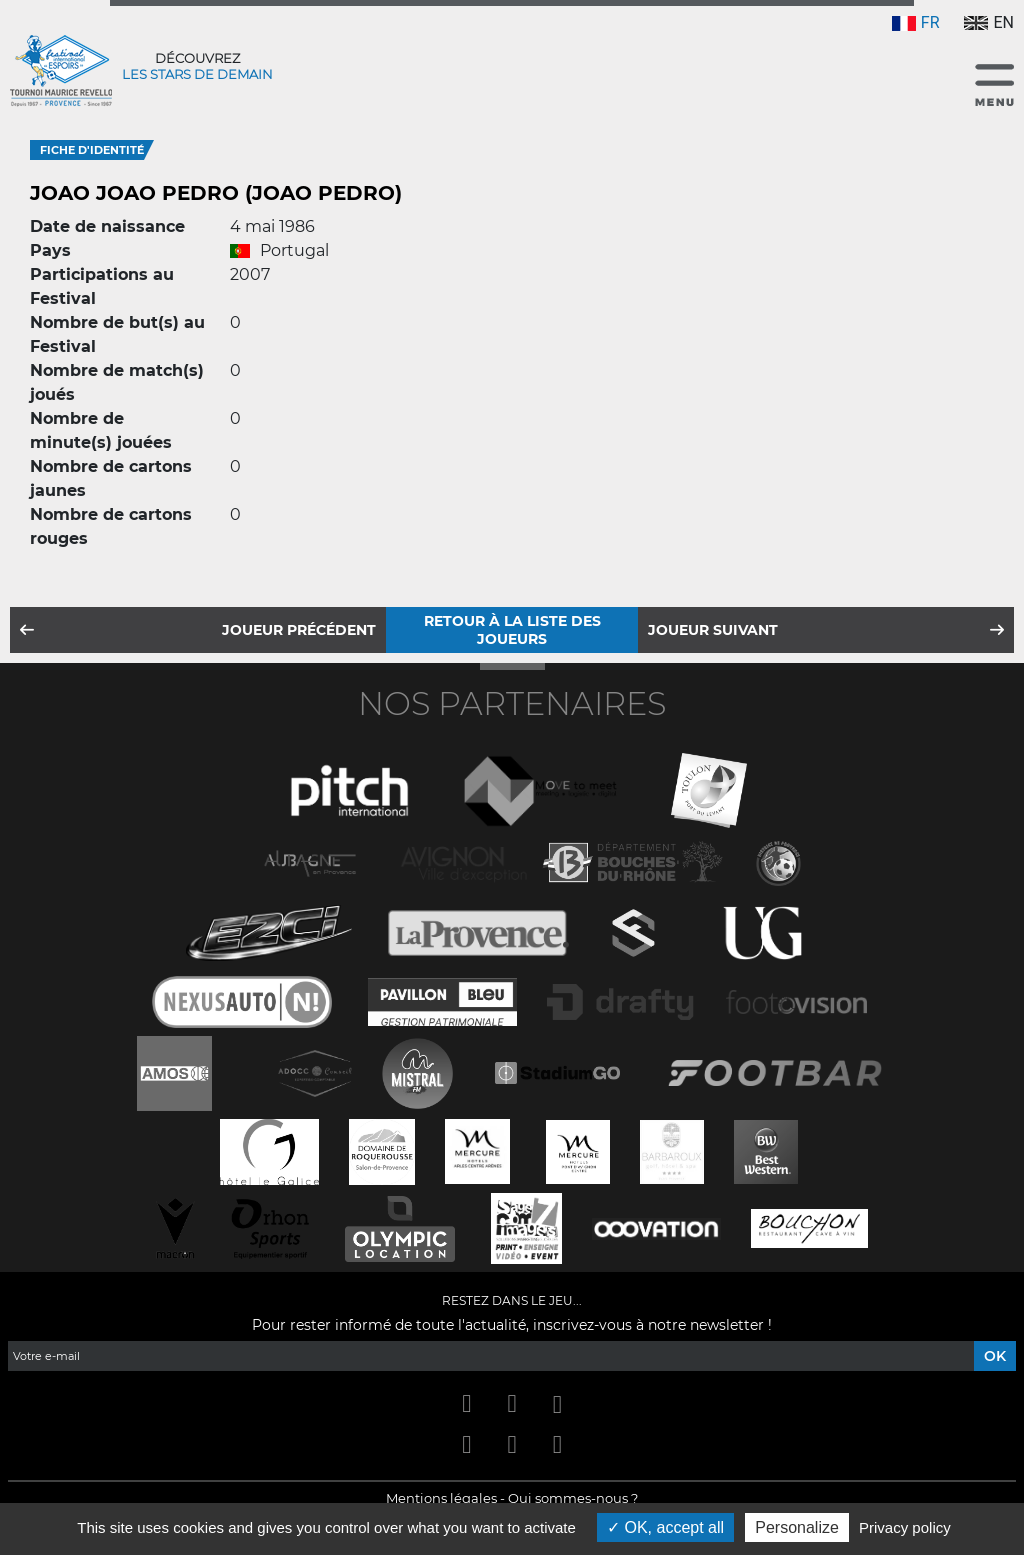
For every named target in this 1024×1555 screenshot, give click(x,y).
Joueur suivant (713, 630)
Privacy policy (905, 1527)
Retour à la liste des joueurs (512, 630)
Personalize (797, 1527)
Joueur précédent (299, 630)
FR (916, 22)
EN (989, 22)
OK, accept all (665, 1527)
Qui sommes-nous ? (573, 1498)
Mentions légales (441, 1498)
